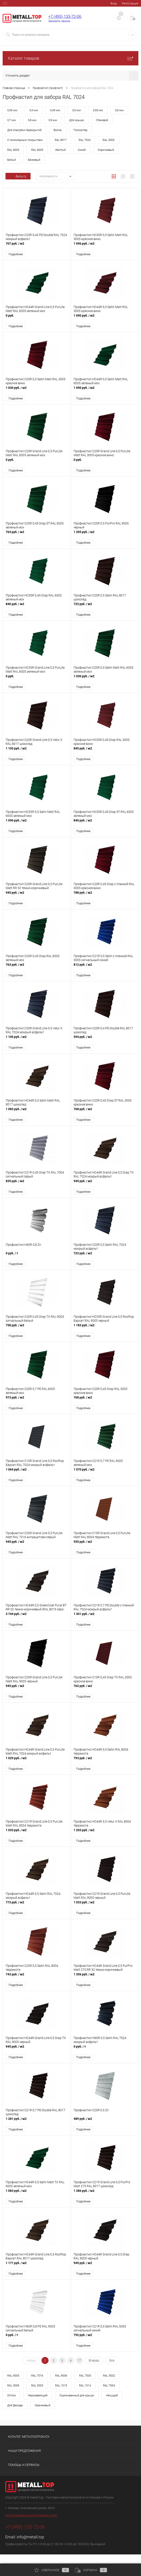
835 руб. (37, 1188)
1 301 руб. (105, 1622)
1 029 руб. (37, 1767)
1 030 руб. (37, 391)
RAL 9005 (13, 2385)
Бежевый (34, 159)
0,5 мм (76, 110)
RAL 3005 (108, 140)
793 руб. (105, 1767)
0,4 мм (33, 110)
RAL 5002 (109, 2385)
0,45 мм (55, 110)
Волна (57, 130)
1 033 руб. (37, 1840)
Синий (82, 149)
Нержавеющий (37, 2404)
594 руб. (105, 1043)
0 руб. (37, 318)
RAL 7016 (37, 2385)
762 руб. (105, 1695)
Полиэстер (80, 130)
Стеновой (102, 120)
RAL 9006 (61, 2385)
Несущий (112, 2404)
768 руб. (105, 1115)
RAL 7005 (85, 2385)
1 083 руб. (37, 1115)
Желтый (60, 149)
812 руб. (105, 970)
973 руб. (37, 1405)
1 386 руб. (105, 2202)
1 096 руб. (105, 246)
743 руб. (37, 1984)
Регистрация (130, 3)
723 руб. (105, 608)
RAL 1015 (61, 2395)
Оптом (11, 2404)
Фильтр (18, 176)
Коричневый (106, 149)
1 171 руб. (37, 2274)
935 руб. (105, 1550)
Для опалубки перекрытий (24, 130)
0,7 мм (11, 120)
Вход (113, 3)
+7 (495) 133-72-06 (64, 16)
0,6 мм (119, 110)
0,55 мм (98, 110)
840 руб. (37, 608)
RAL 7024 (84, 140)
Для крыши (76, 120)
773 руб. (37, 1912)
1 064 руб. (37, 1477)
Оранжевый (42, 2414)
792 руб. (105, 2347)
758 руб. (37, 1333)
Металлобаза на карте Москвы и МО (31, 2524)
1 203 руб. (105, 1840)
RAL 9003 (13, 149)
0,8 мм (32, 120)
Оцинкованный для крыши (77, 2404)
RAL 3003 (37, 2395)
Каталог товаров (70, 58)
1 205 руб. (105, 536)
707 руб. (37, 246)
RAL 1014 (85, 2395)
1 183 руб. (105, 1333)
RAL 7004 (109, 2395)
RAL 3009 (13, 2395)
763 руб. (37, 536)
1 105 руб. (37, 753)
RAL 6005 (37, 149)
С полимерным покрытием (25, 140)
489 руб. (105, 2129)
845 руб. (105, 753)
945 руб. (37, 898)
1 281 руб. (37, 2129)
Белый (11, 159)
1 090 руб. (105, 318)
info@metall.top (30, 2546)
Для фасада (15, 2414)
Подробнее (16, 254)
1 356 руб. (105, 1984)
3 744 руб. (37, 1622)
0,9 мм (53, 120)
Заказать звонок (59, 21)
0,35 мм (12, 110)
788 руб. (105, 898)
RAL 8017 (61, 140)
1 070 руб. (105, 1477)
